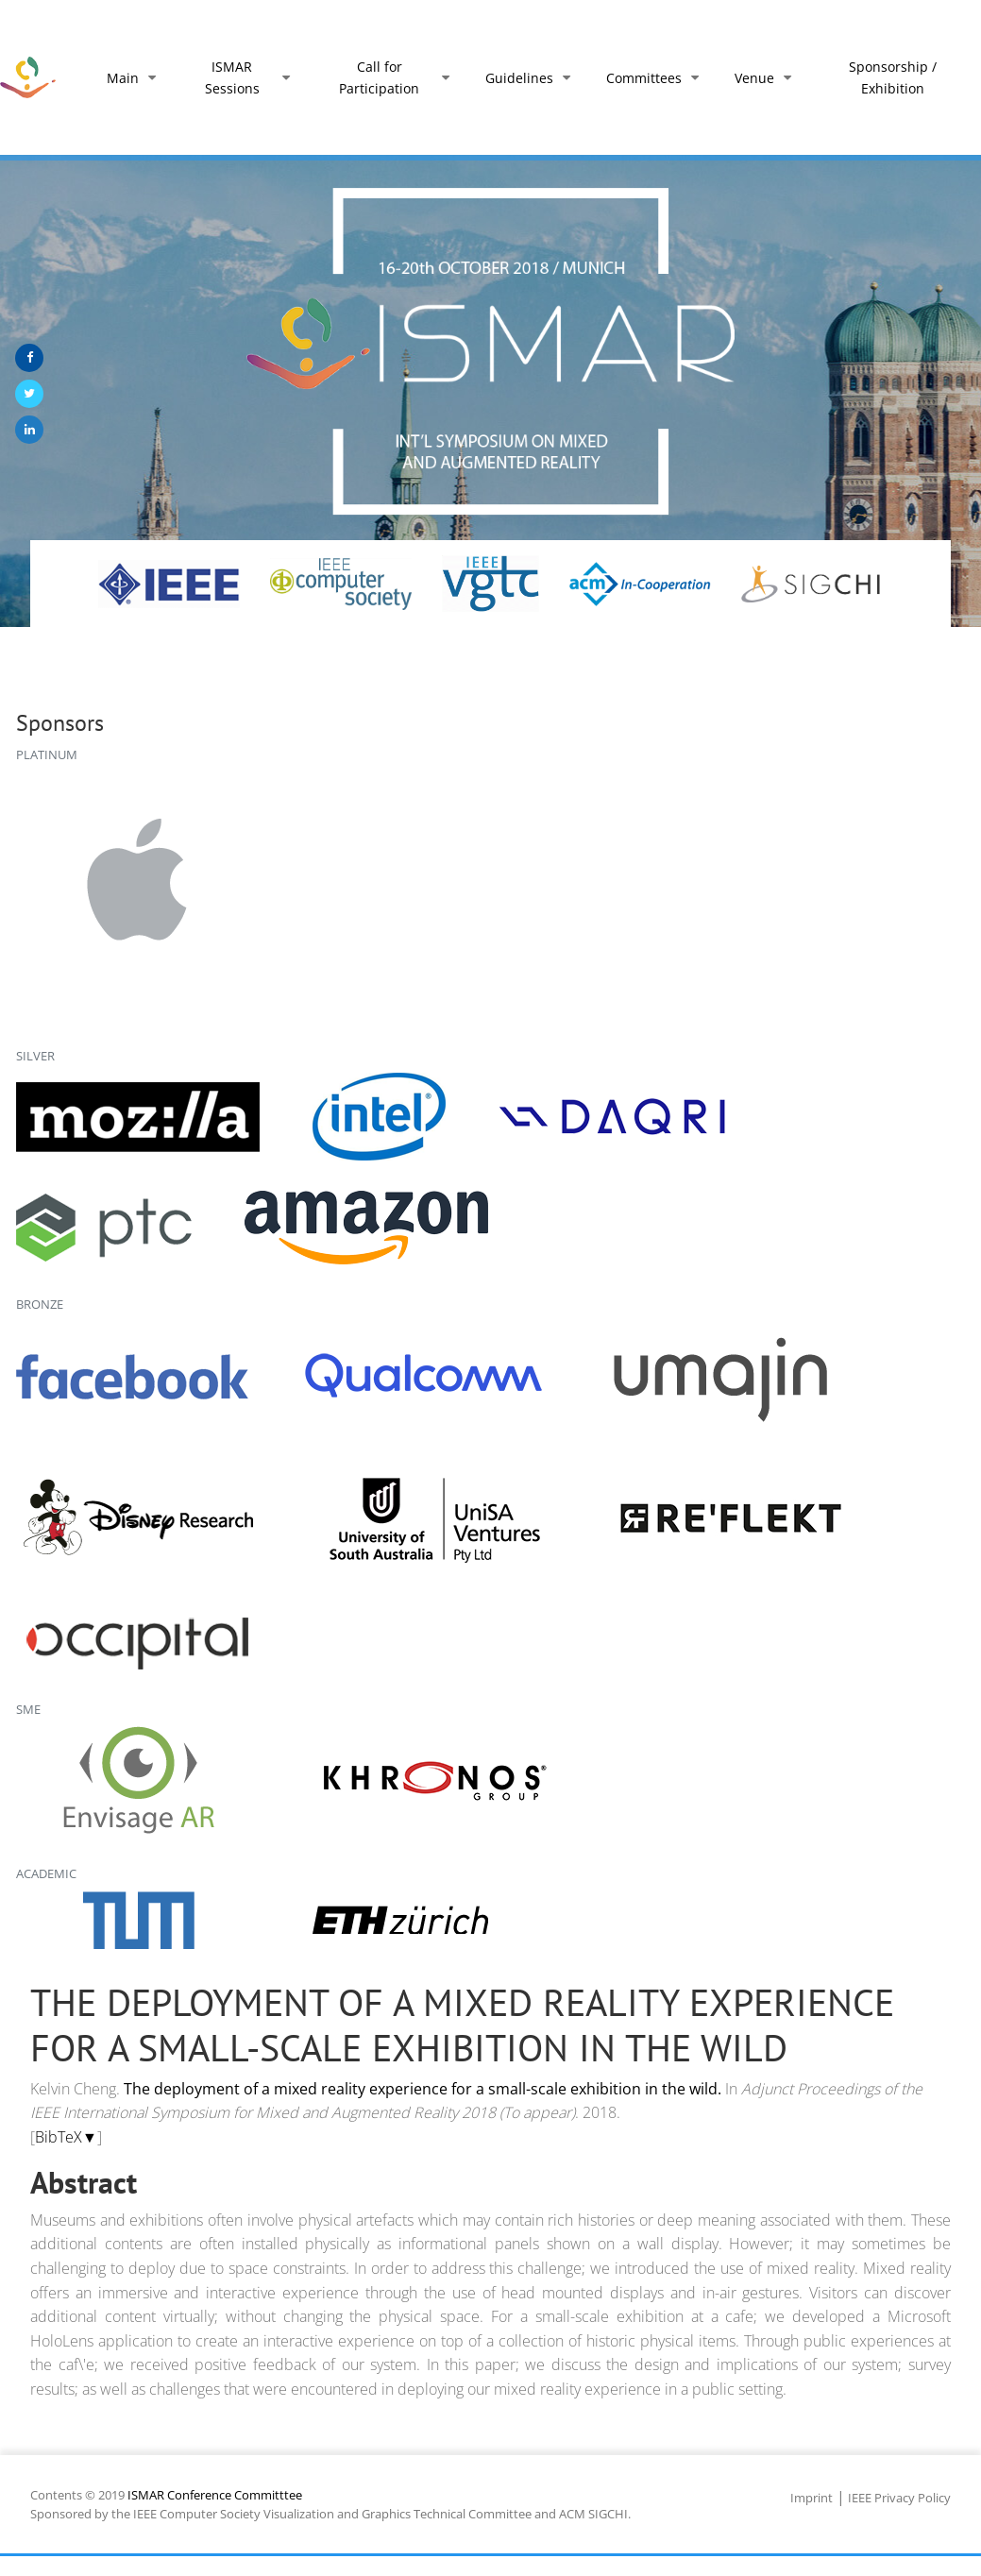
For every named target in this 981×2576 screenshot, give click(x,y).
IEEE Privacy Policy (899, 2497)
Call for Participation (398, 77)
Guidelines (531, 78)
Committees (656, 78)
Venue (767, 78)
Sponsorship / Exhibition (893, 77)
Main (135, 78)
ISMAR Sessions (251, 77)
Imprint (811, 2497)
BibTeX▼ (66, 2137)
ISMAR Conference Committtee (214, 2494)
